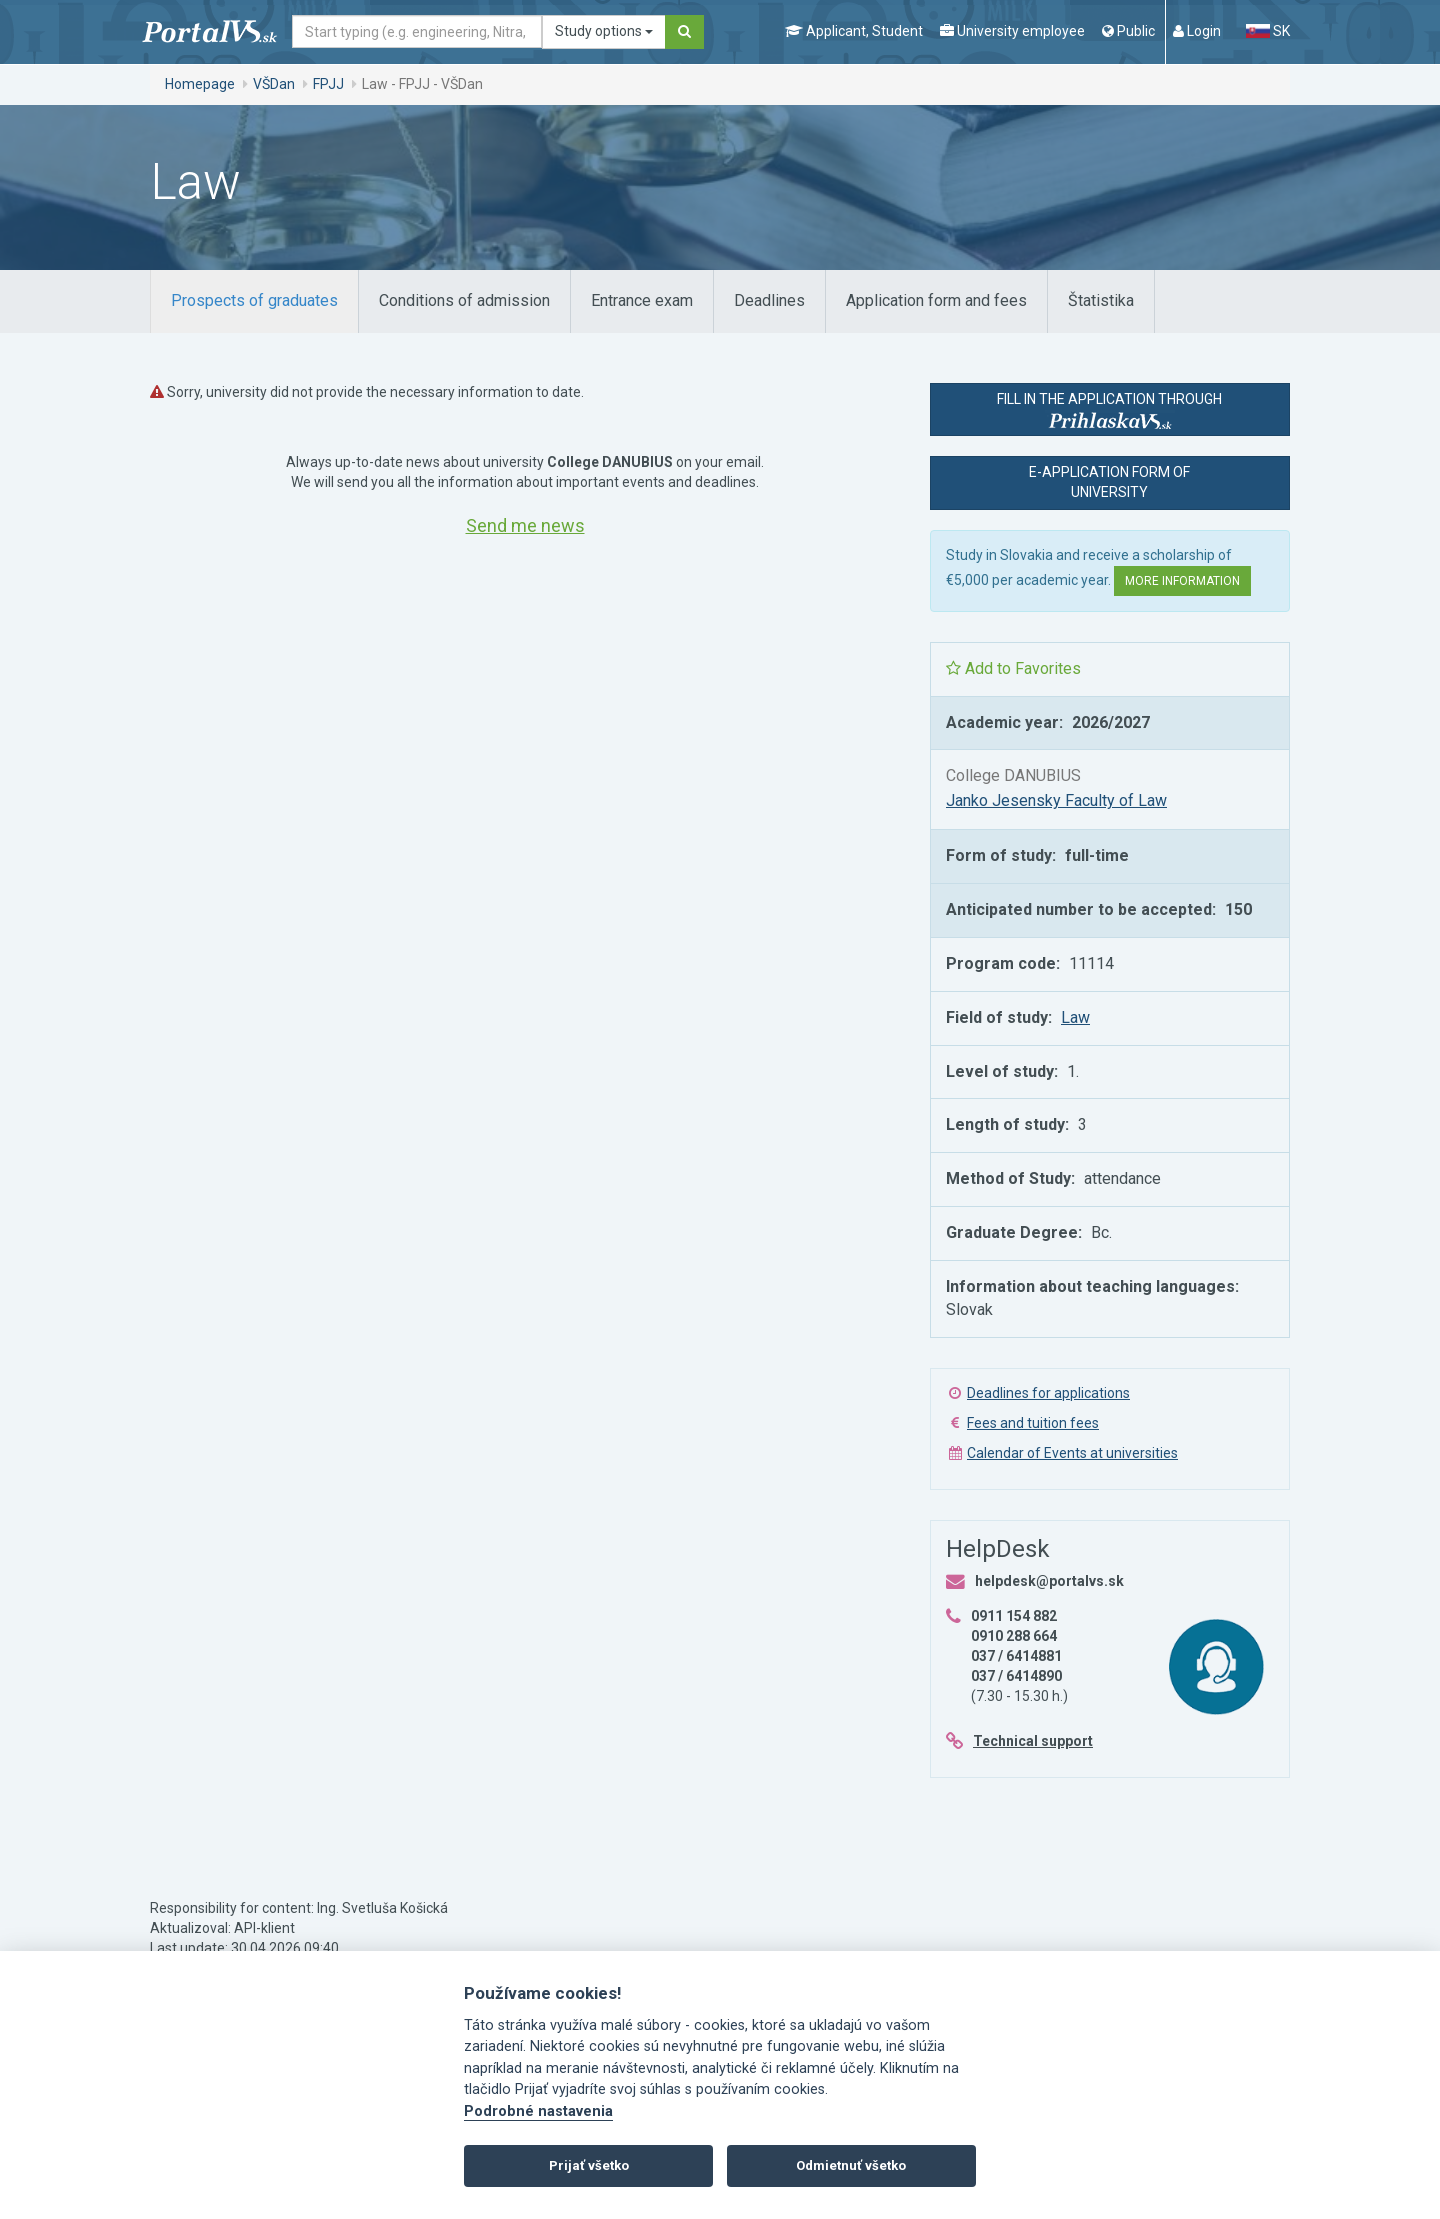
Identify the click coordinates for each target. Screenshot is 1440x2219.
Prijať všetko (589, 2165)
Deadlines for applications (1048, 1393)
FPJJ (328, 84)
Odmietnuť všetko (851, 2165)
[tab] (254, 301)
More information (1182, 581)
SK (1268, 31)
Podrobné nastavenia (538, 2111)
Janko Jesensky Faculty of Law (1056, 800)
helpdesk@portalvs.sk (1049, 1581)
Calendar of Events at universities (1072, 1453)
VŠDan (274, 84)
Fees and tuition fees (1033, 1423)
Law (1075, 1017)
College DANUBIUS (1013, 775)
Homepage (200, 84)
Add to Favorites (1013, 668)
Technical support (1033, 1741)
